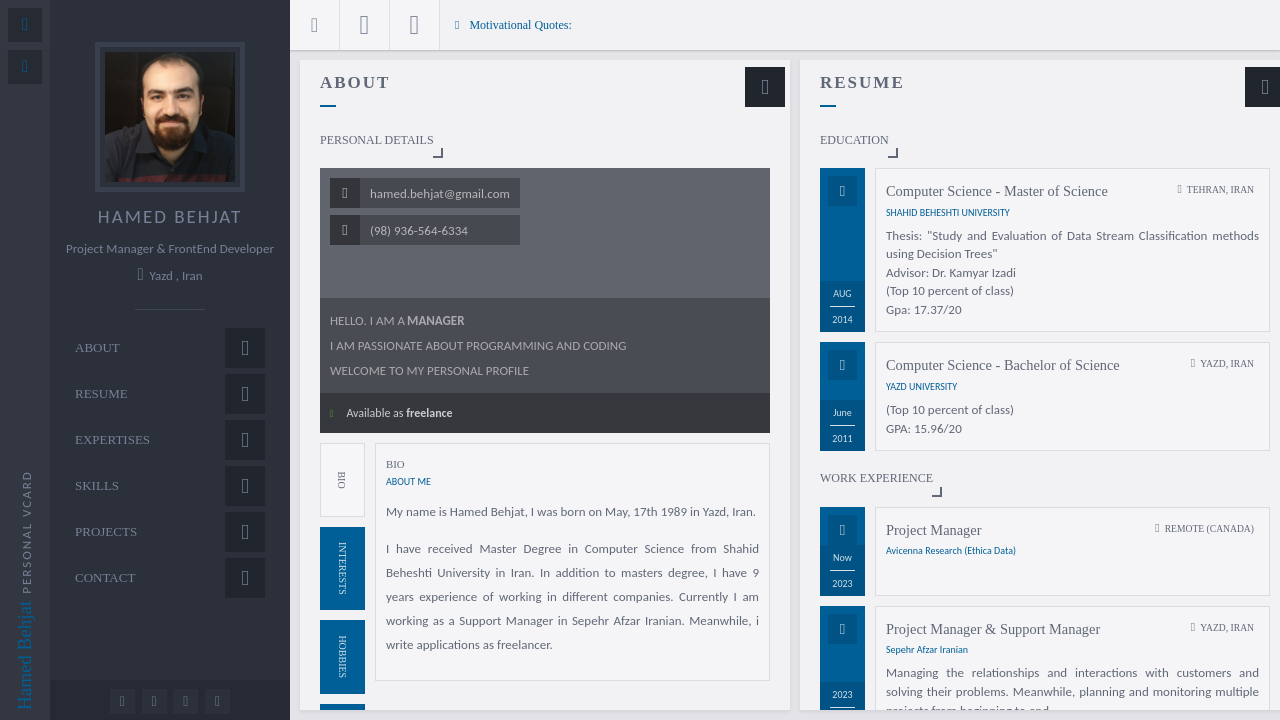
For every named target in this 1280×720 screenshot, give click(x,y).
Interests (342, 568)
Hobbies (342, 656)
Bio (341, 479)
